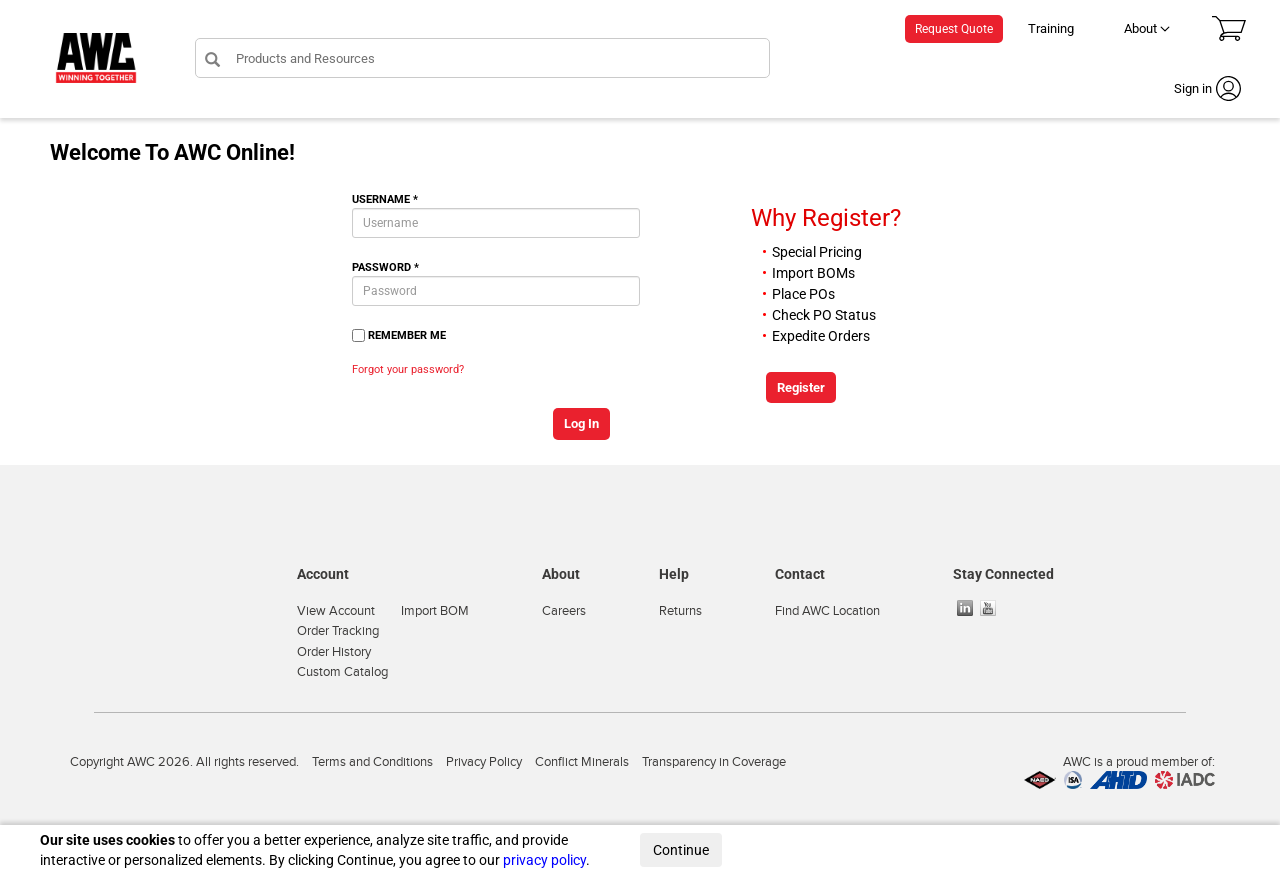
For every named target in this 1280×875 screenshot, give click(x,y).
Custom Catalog (342, 672)
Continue (681, 850)
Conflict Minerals (582, 762)
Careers (564, 611)
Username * (385, 199)
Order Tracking (338, 631)
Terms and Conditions (372, 762)
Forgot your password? (408, 369)
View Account (336, 611)
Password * (385, 267)
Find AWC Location (827, 611)
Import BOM (435, 611)
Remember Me (407, 335)
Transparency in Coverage (714, 762)
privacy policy (544, 860)
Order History (334, 652)
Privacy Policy (484, 762)
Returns (680, 611)
